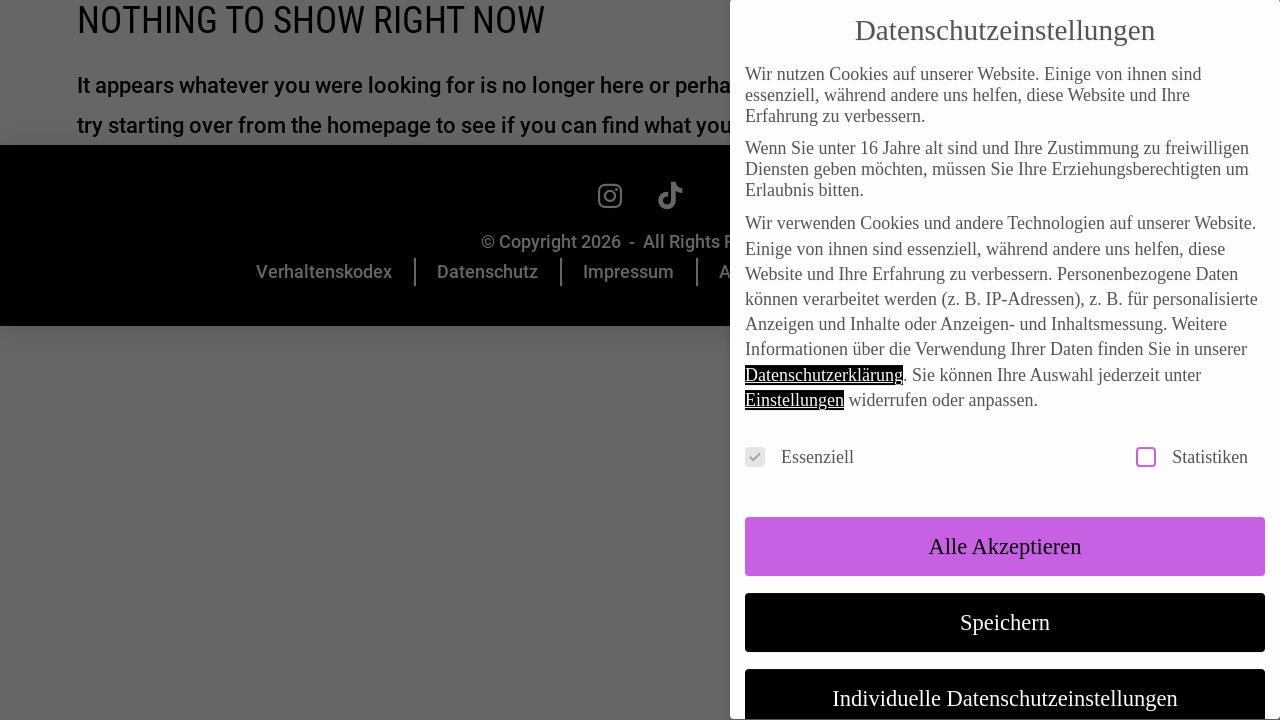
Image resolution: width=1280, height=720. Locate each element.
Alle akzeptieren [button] (1004, 526)
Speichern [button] (1005, 602)
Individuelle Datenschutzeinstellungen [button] (1005, 678)
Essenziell (799, 437)
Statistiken (1192, 437)
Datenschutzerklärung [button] (824, 355)
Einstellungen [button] (794, 380)
